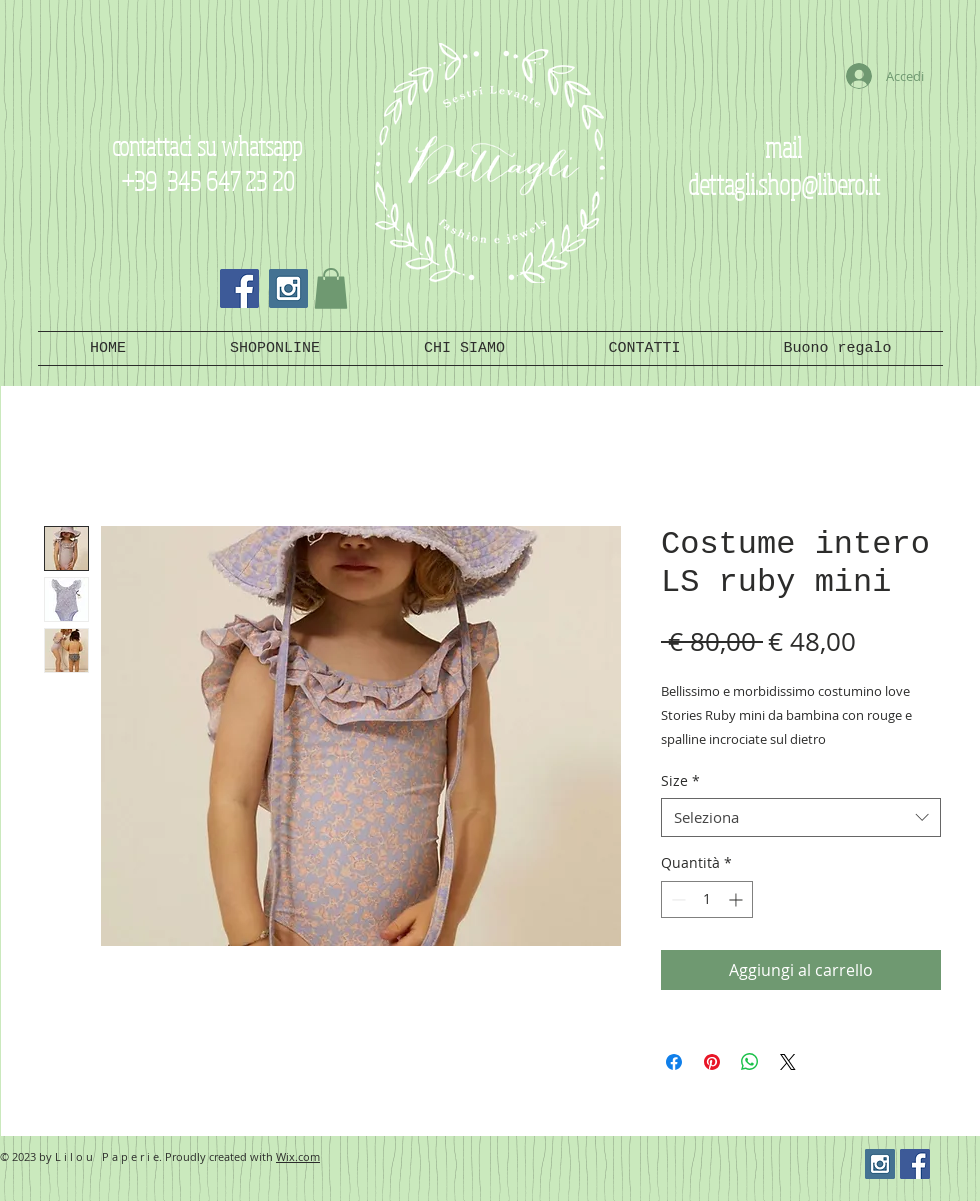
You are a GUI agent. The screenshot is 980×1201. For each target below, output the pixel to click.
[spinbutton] (707, 899)
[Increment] (737, 899)
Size (680, 780)
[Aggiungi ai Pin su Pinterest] (712, 1062)
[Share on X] (788, 1062)
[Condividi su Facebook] (674, 1062)
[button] (331, 288)
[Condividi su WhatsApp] (750, 1062)
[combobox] (801, 817)
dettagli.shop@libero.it (784, 183)
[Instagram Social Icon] (288, 288)
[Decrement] (676, 899)
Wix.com (298, 1156)
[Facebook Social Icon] (239, 288)
